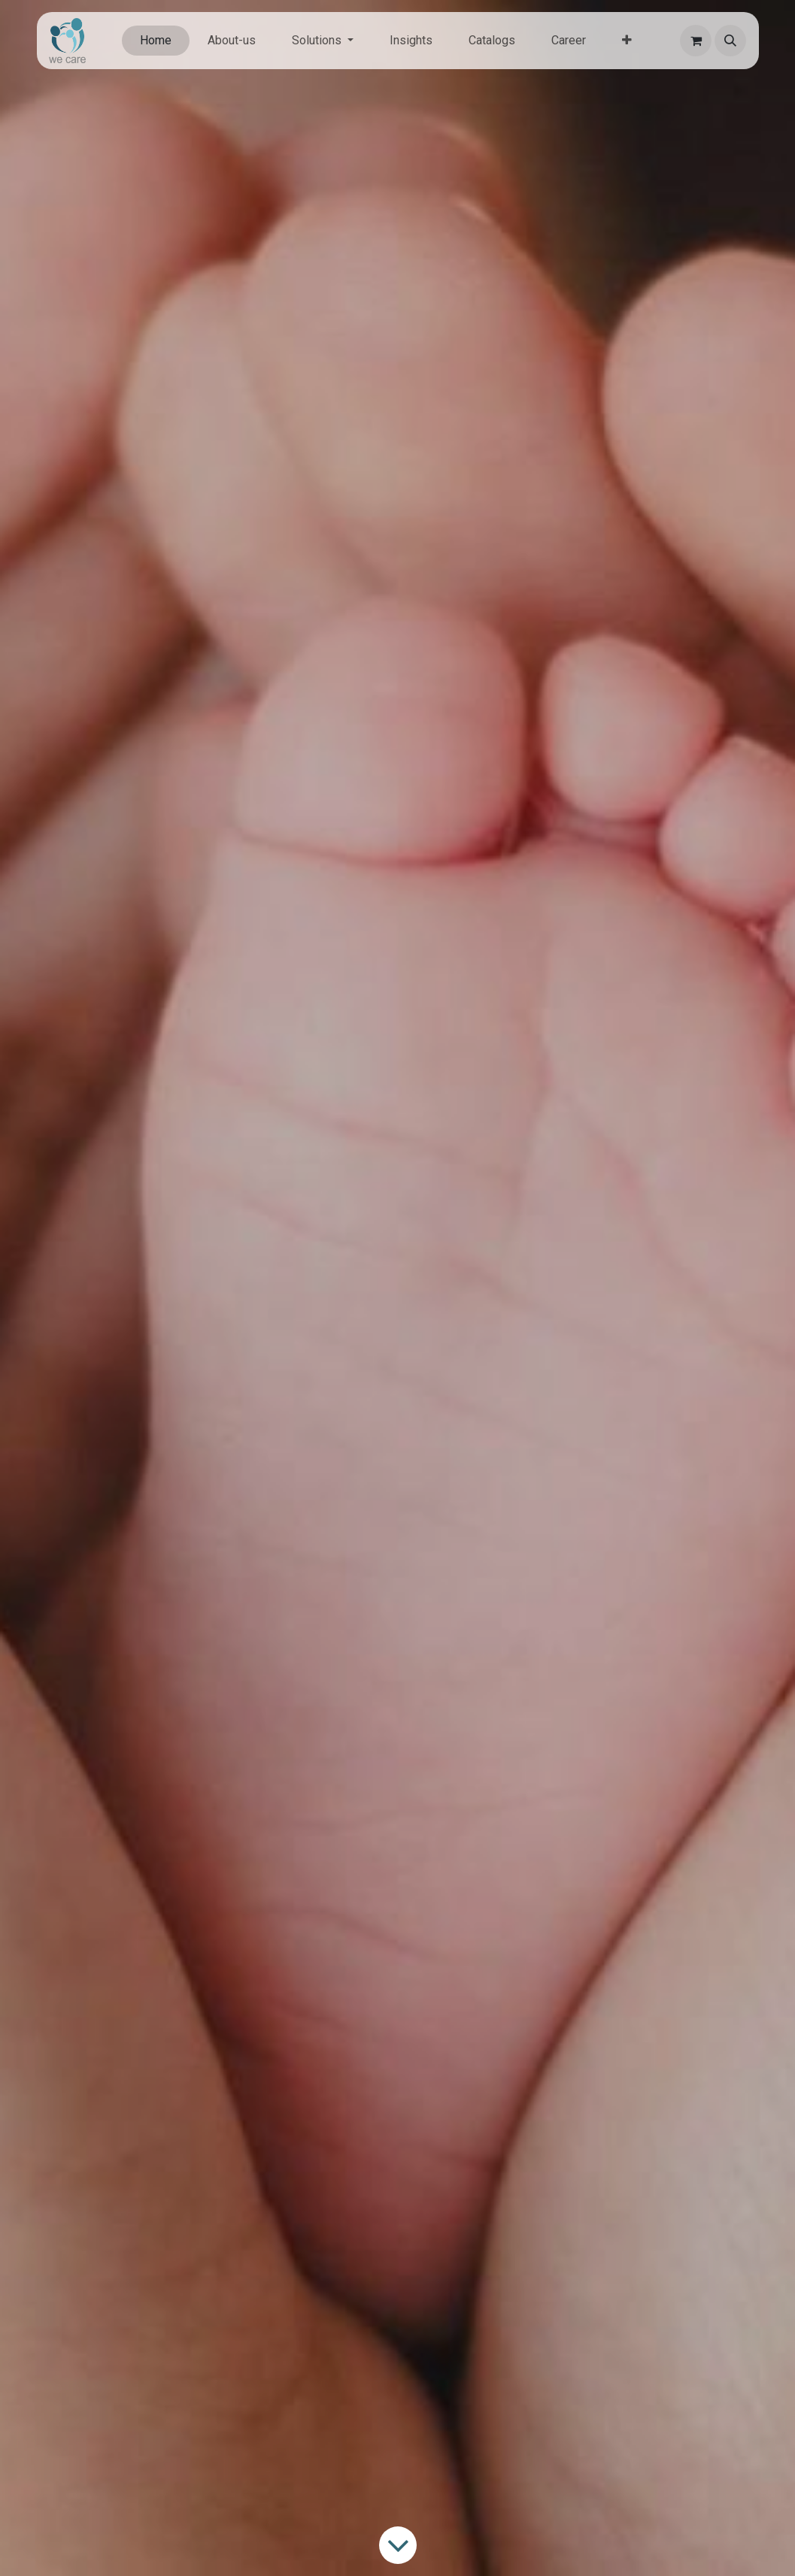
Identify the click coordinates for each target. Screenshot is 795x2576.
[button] (730, 40)
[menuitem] (156, 41)
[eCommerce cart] (696, 40)
